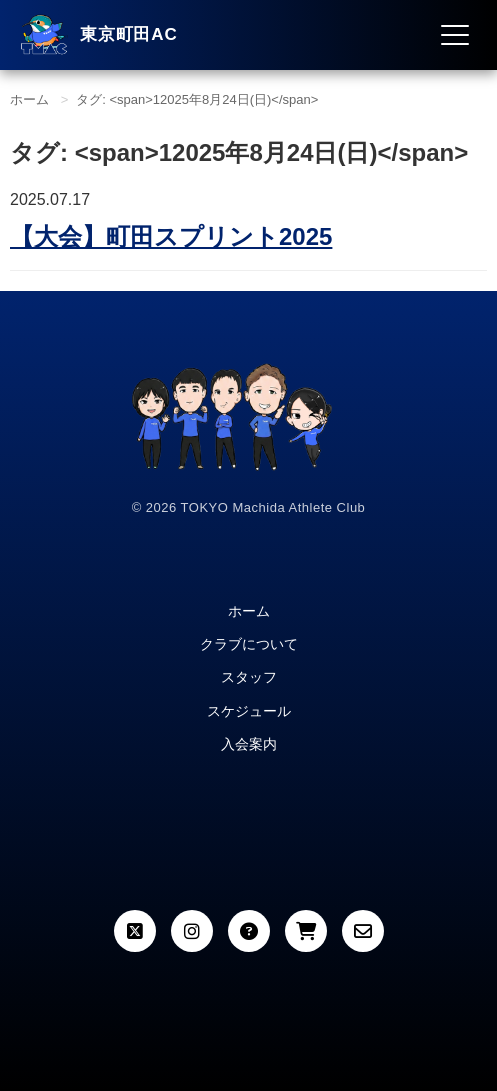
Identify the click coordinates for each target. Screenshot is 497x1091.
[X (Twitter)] (135, 931)
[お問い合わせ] (363, 931)
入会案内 (249, 744)
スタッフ (249, 677)
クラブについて (249, 644)
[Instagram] (192, 931)
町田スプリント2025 (171, 236)
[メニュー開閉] (455, 35)
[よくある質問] (249, 931)
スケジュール (249, 711)
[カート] (306, 931)
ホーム (29, 99)
